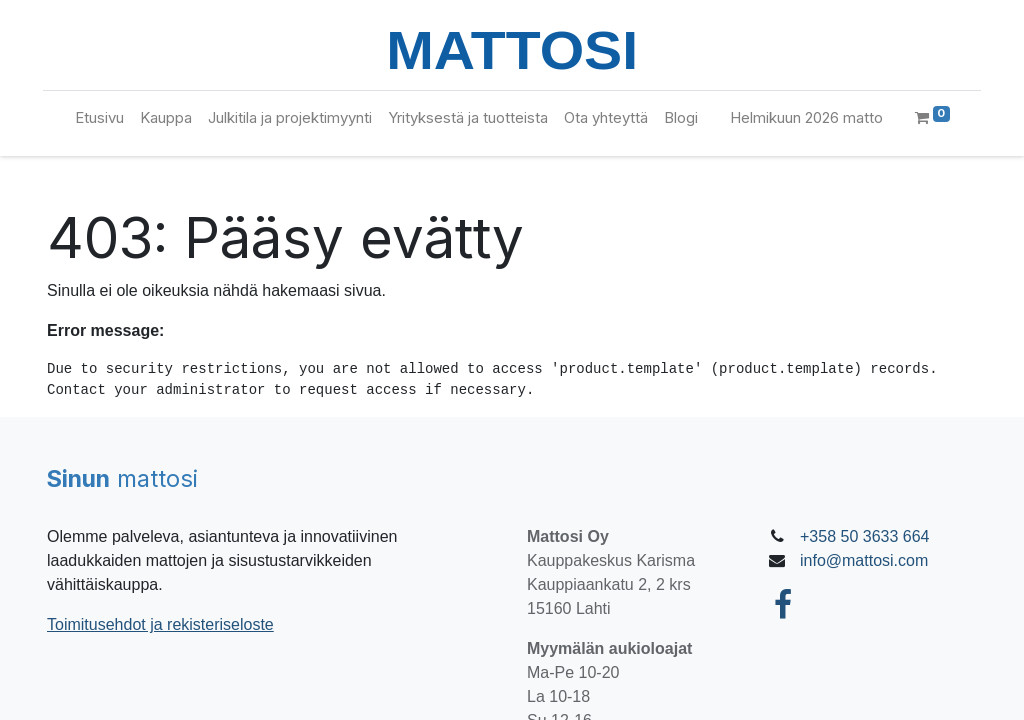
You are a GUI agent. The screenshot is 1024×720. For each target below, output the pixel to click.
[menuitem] (99, 118)
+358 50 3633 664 (864, 536)
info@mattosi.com (864, 560)
